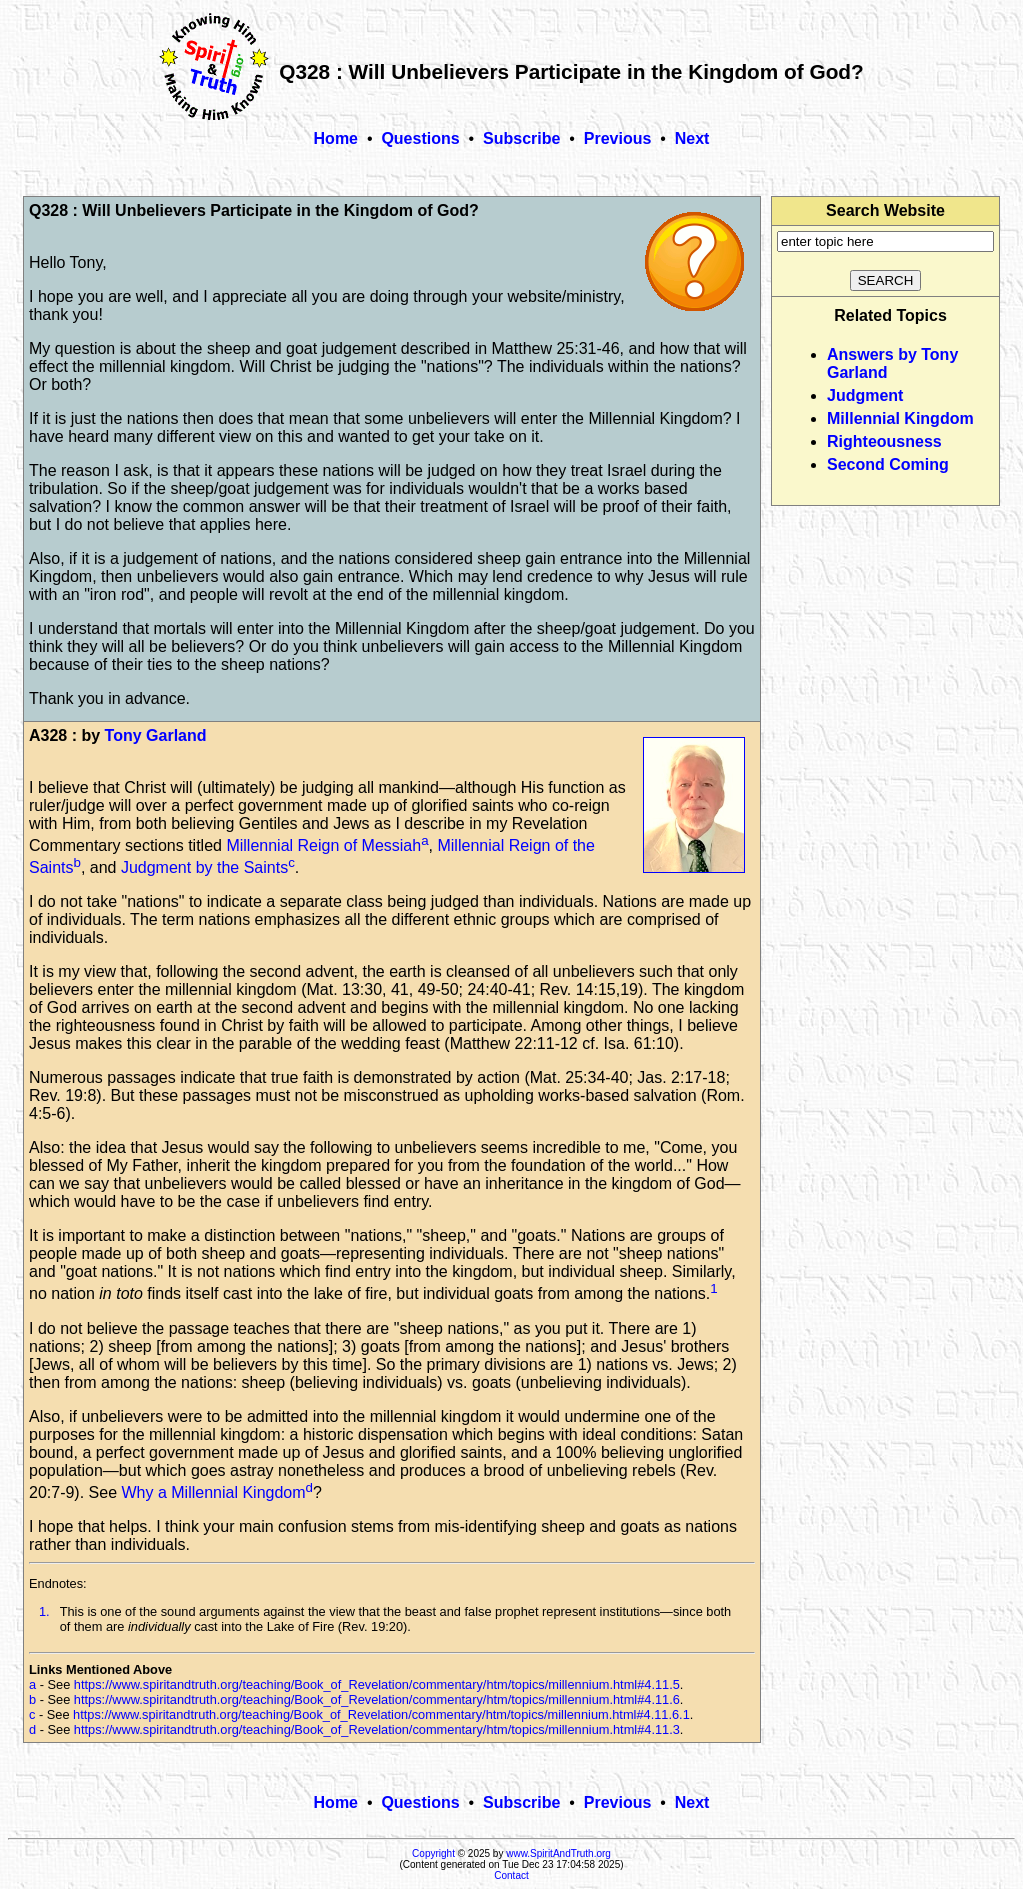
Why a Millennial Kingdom (214, 1492)
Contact (511, 1875)
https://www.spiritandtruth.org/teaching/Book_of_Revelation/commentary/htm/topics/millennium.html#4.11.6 (377, 1699)
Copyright (433, 1853)
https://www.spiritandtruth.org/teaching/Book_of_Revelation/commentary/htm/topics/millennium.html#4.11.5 (377, 1684)
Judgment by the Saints (204, 867)
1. (44, 1611)
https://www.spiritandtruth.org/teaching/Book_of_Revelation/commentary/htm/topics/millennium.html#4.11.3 (377, 1729)
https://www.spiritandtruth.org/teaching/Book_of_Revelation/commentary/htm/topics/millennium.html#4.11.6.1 (381, 1714)
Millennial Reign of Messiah (323, 845)
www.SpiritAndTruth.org (558, 1853)
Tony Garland (156, 735)
